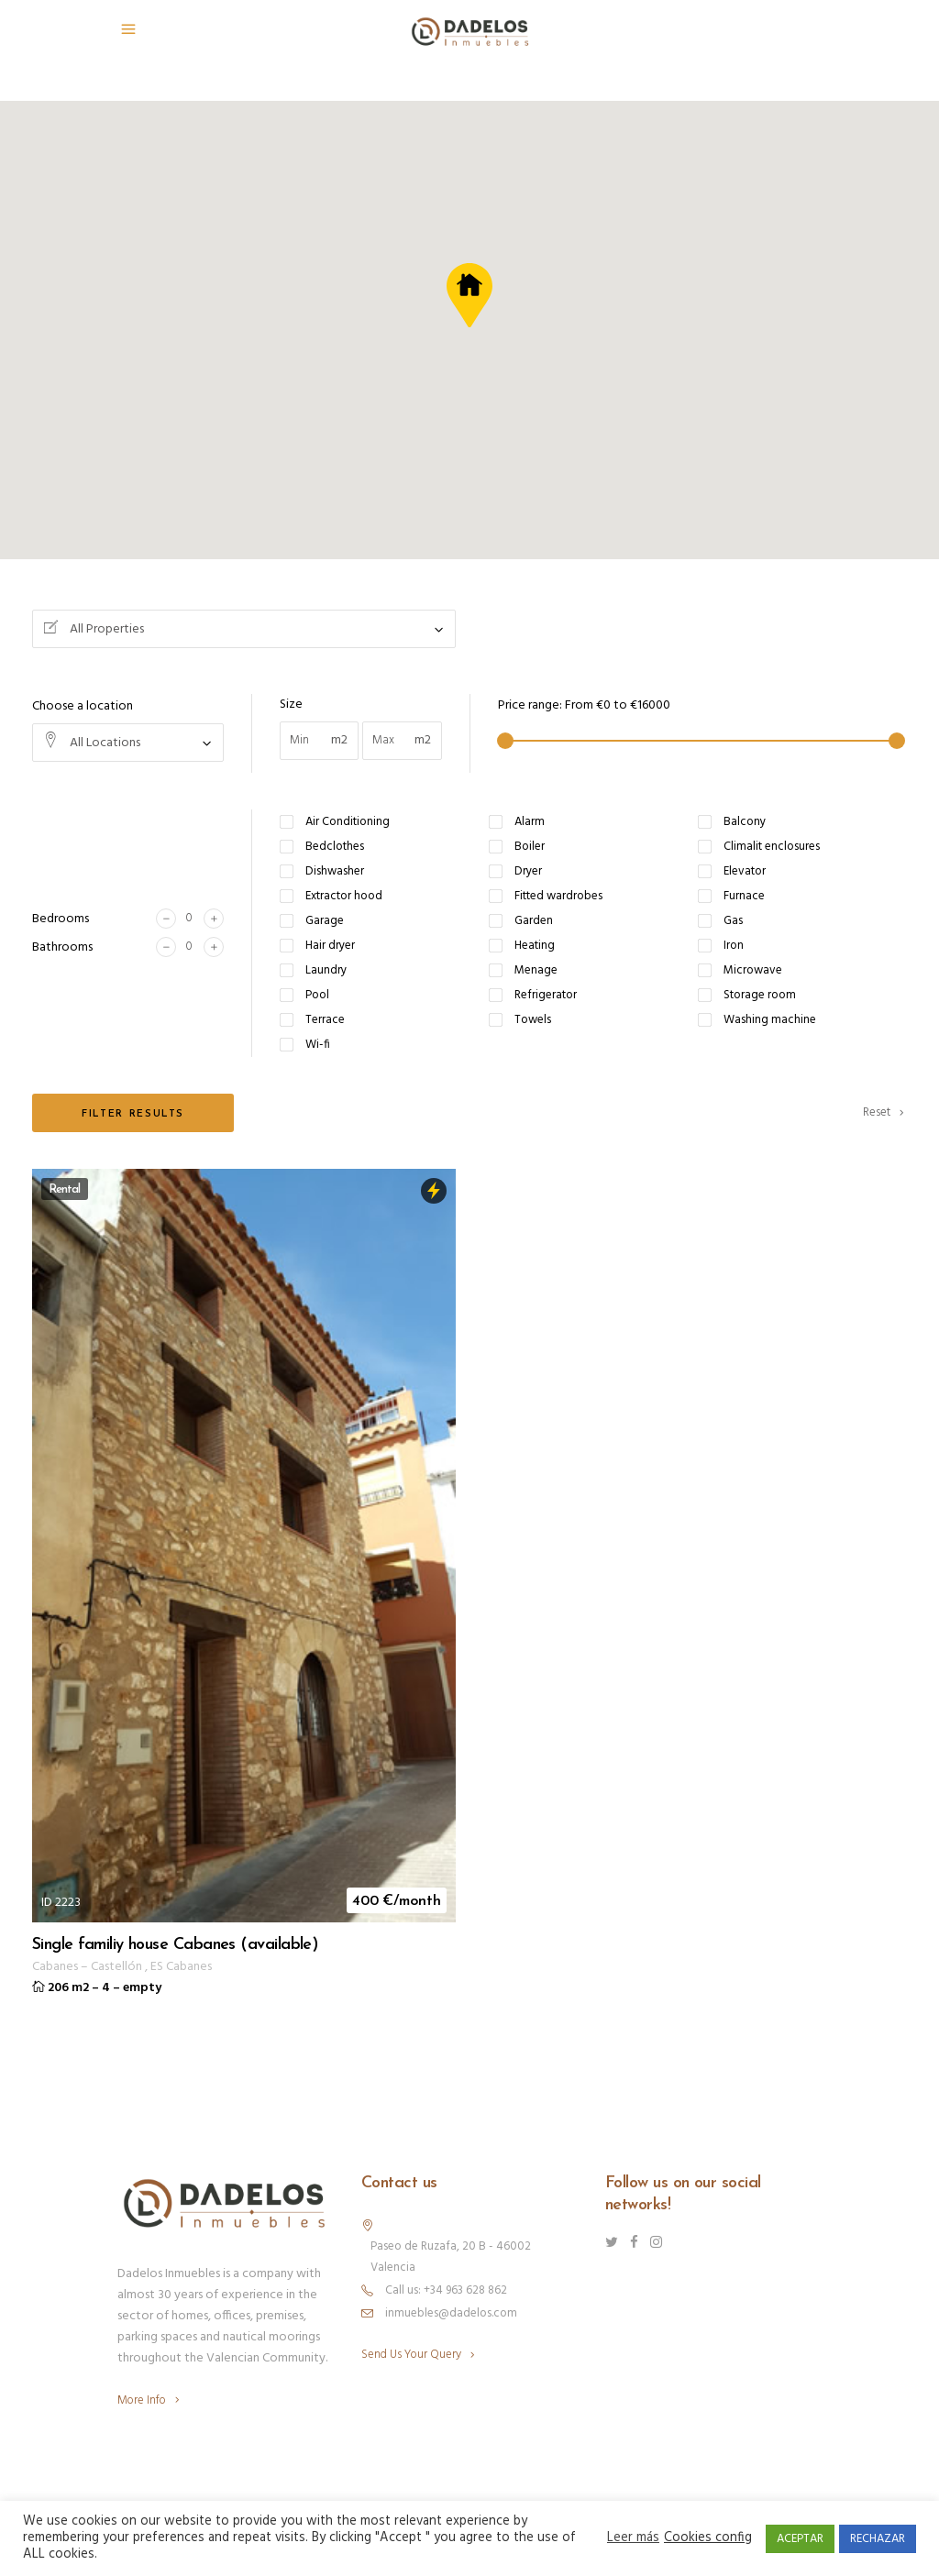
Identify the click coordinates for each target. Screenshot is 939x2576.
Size (291, 704)
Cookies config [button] (708, 2538)
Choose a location (82, 706)
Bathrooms (62, 947)
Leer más (633, 2538)
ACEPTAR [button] (800, 2538)
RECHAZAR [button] (877, 2538)
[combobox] (244, 629)
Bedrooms (60, 919)
